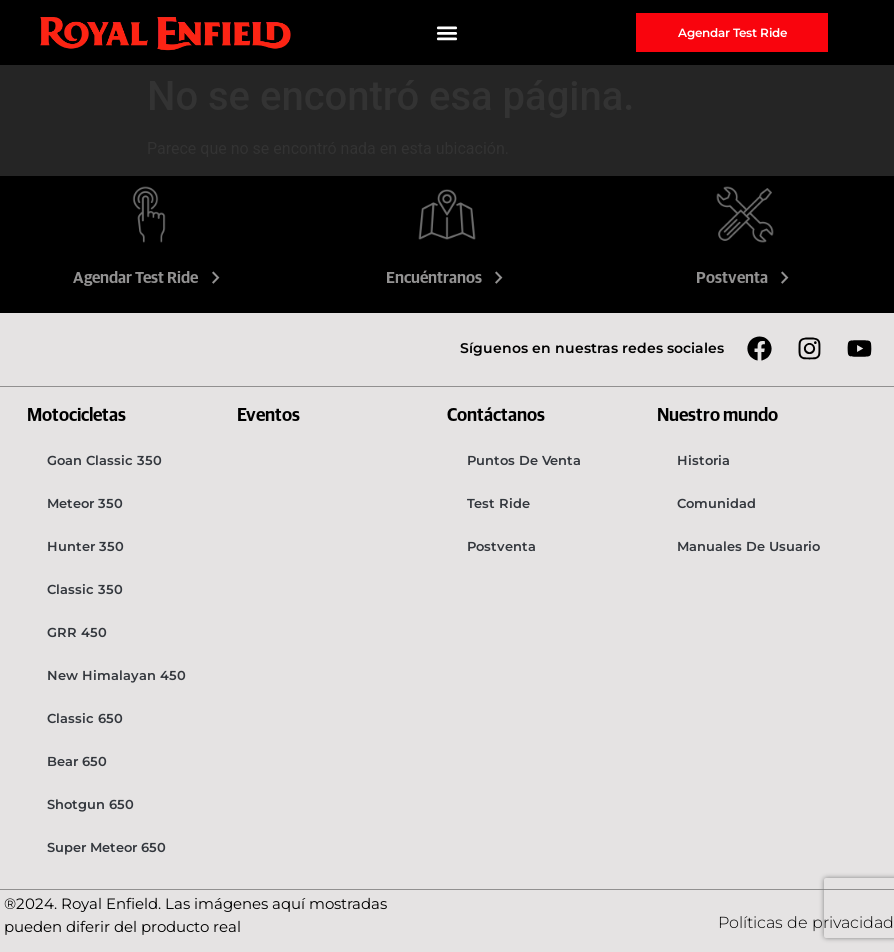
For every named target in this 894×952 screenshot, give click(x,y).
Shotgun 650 (90, 804)
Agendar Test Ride (149, 278)
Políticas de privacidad (806, 922)
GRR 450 (77, 632)
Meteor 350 (85, 503)
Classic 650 (85, 718)
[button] (446, 32)
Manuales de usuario (748, 546)
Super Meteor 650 (106, 847)
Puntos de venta (524, 460)
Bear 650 (77, 761)
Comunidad (716, 503)
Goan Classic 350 (104, 460)
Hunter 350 (85, 546)
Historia (703, 460)
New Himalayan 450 (116, 675)
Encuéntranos (447, 278)
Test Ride (498, 503)
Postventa (745, 278)
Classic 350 (85, 589)
